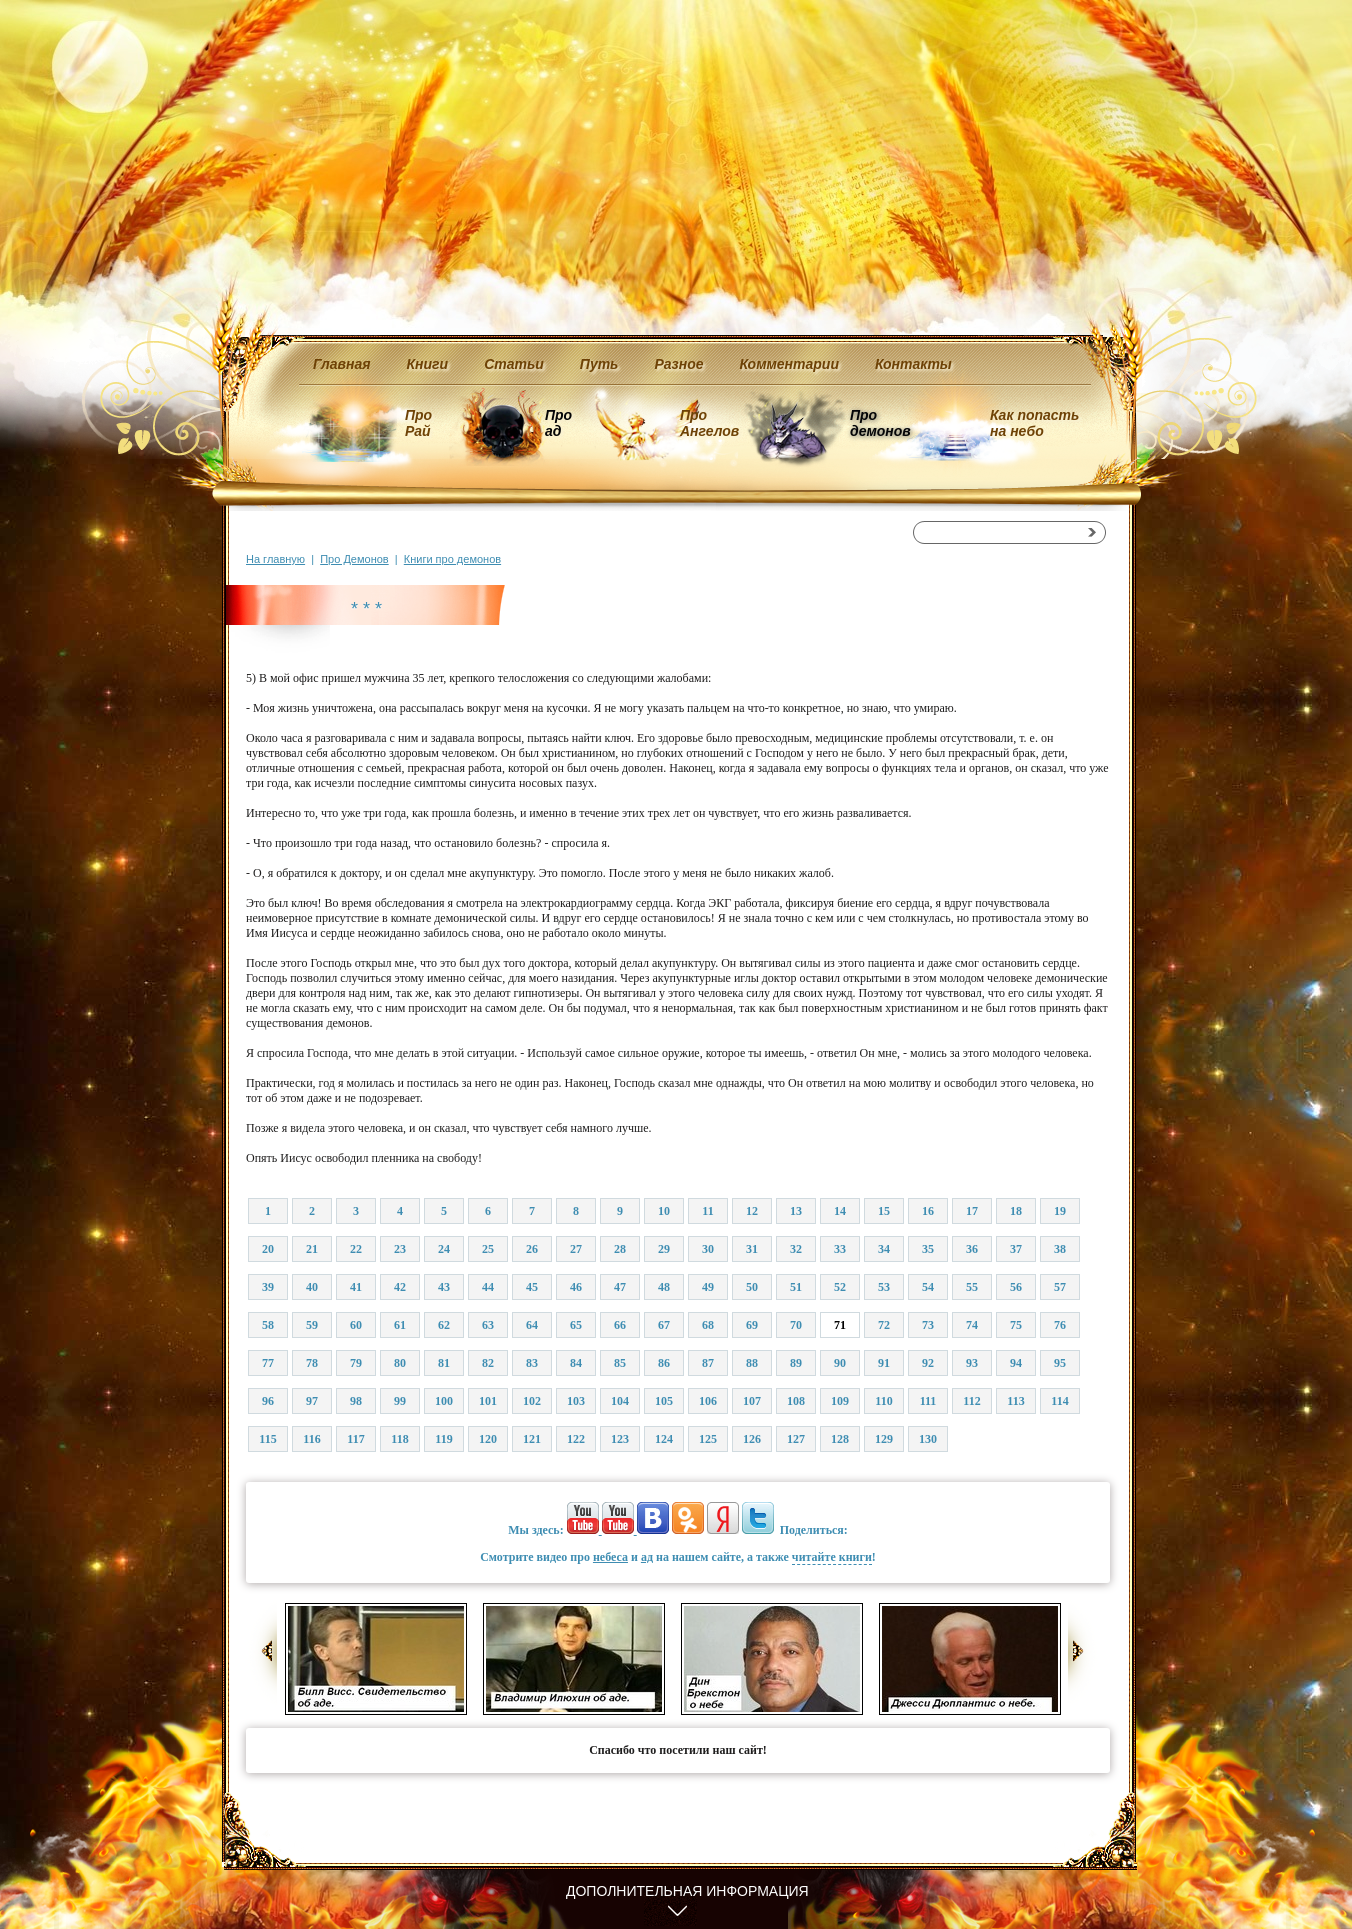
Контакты (913, 364)
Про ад (557, 423)
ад (647, 1557)
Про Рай (418, 423)
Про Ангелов (709, 423)
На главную (275, 559)
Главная (342, 364)
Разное (678, 364)
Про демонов (880, 423)
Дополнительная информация (687, 1891)
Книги (428, 364)
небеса (610, 1557)
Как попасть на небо (1034, 423)
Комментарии (789, 364)
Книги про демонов (452, 559)
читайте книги (832, 1557)
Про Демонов (354, 559)
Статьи (514, 364)
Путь (599, 364)
